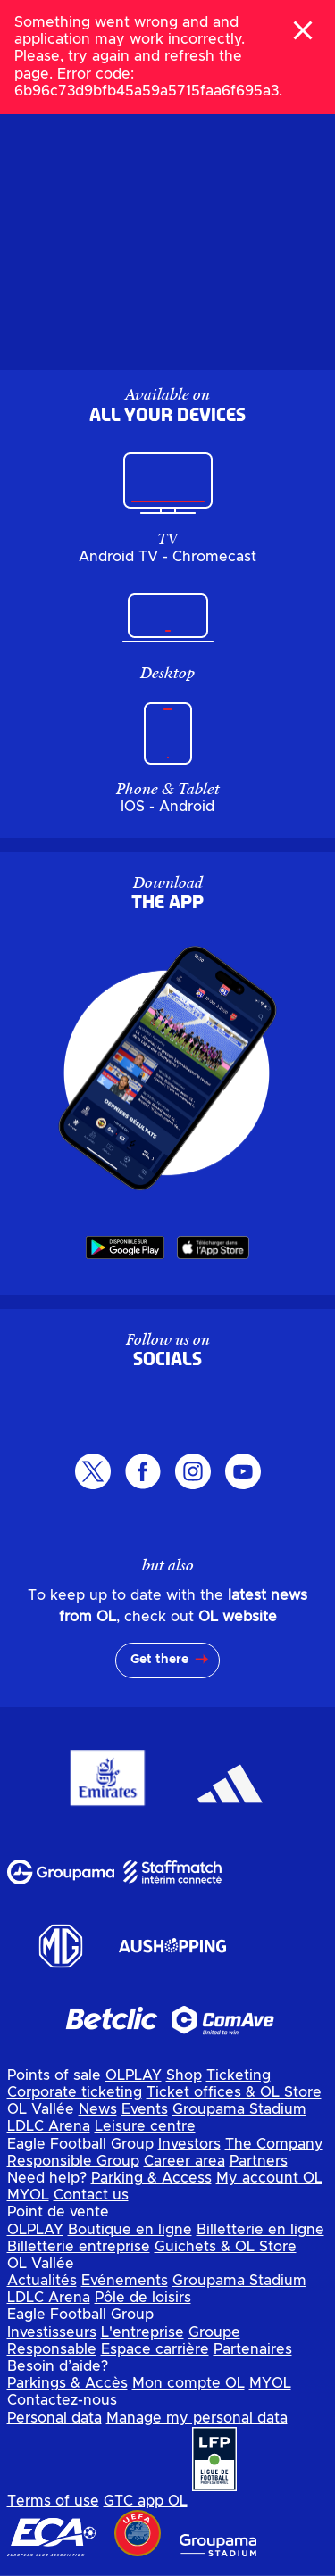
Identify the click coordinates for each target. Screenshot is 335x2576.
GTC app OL (146, 2501)
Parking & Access (151, 2178)
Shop (184, 2075)
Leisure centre (145, 2126)
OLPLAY (133, 2075)
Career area (184, 2161)
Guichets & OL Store (226, 2247)
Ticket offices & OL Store (234, 2092)
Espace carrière (155, 2349)
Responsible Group (73, 2161)
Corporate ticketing (74, 2092)
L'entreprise (142, 2332)
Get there (159, 1659)
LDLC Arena (48, 2126)
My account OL (269, 2178)
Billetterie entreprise (78, 2247)
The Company (274, 2144)
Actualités (42, 2281)
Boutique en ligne (130, 2230)
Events (144, 2109)
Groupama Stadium (239, 2109)
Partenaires (253, 2349)
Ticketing (238, 2075)
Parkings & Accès (67, 2383)
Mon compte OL (188, 2383)
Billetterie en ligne (260, 2230)
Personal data (54, 2418)
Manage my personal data (197, 2418)
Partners (259, 2161)
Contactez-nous (62, 2400)
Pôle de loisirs (143, 2297)
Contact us (91, 2195)
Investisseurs (51, 2332)
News (98, 2109)
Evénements (124, 2281)
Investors (189, 2144)
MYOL (28, 2195)
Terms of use (53, 2501)
